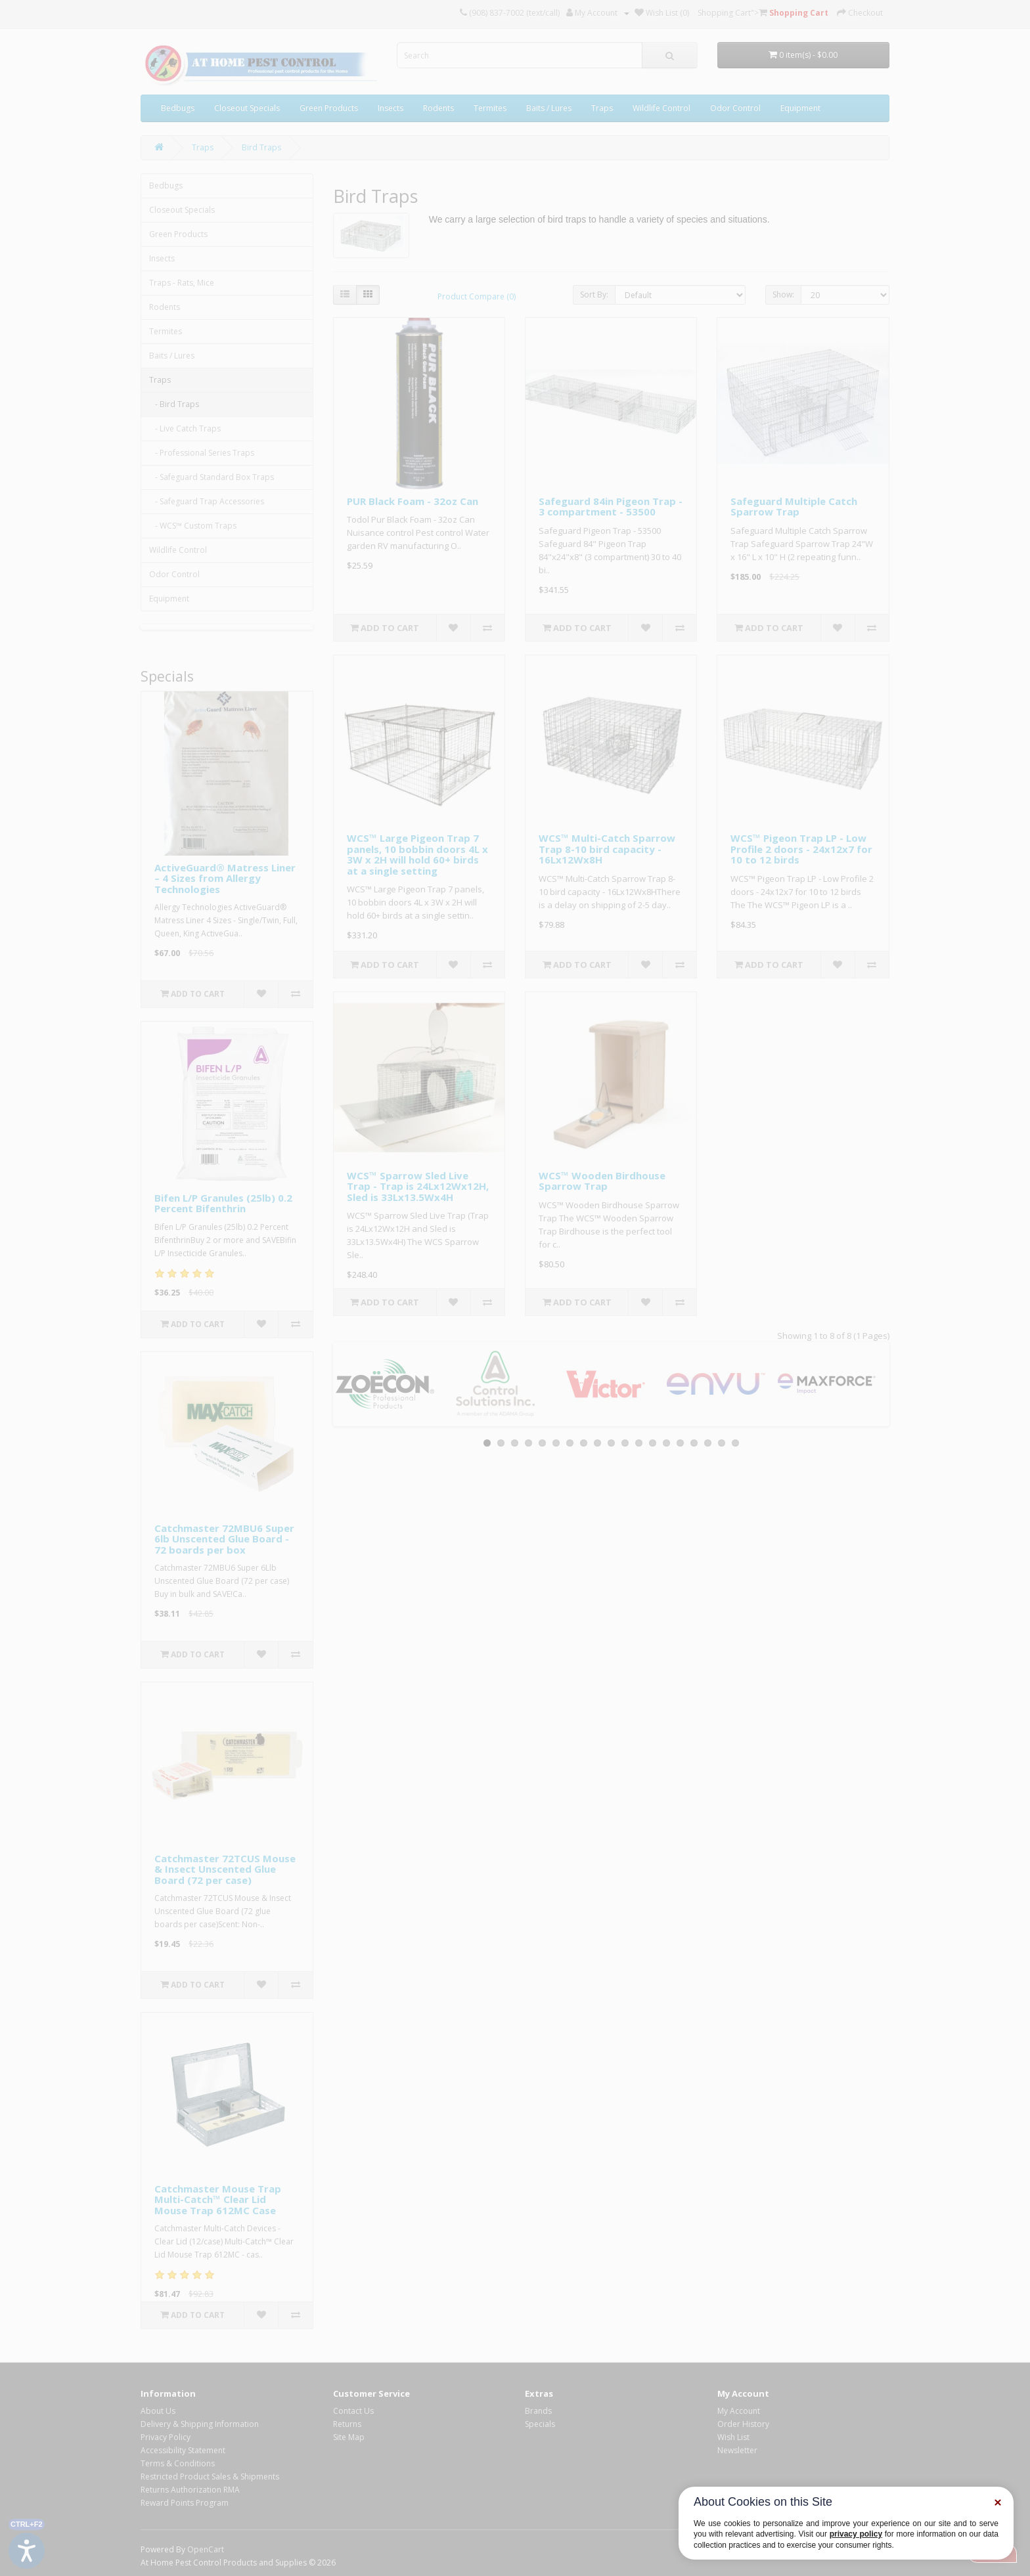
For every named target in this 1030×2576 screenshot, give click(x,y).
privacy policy (856, 2534)
